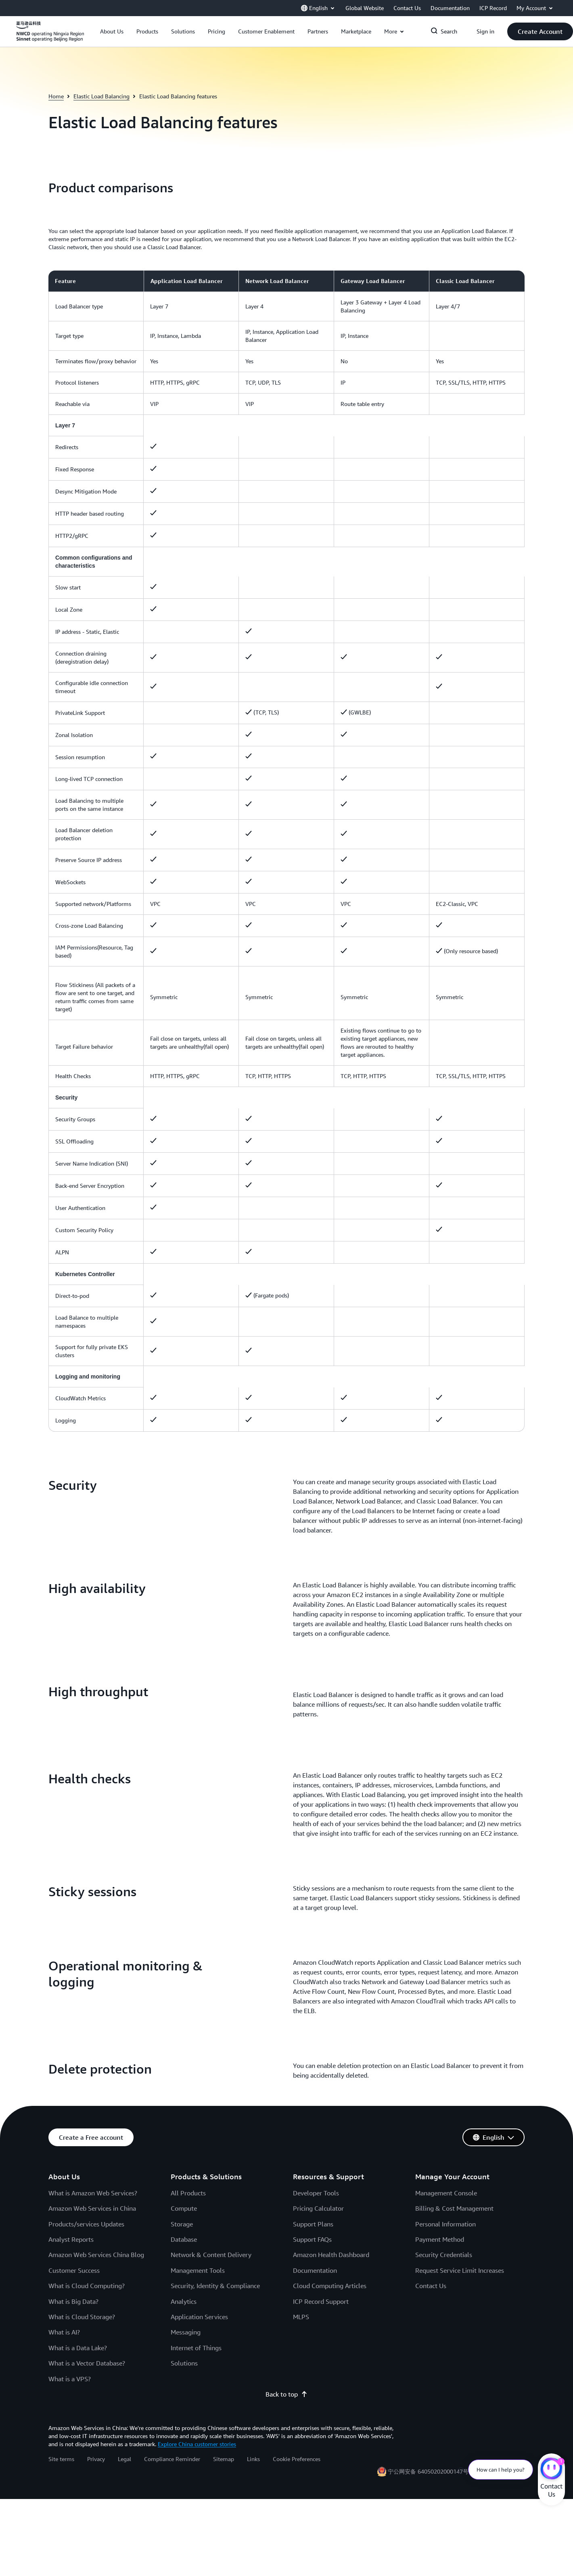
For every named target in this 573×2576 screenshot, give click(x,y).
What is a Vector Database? (86, 2363)
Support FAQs (312, 2239)
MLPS (301, 2317)
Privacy (96, 2458)
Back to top (286, 2394)
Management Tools (198, 2270)
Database (184, 2239)
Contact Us (430, 2286)
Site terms (61, 2458)
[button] (112, 31)
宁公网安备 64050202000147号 (428, 2471)
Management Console (446, 2193)
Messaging (186, 2332)
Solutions (184, 2363)
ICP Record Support (321, 2301)
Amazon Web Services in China (92, 2208)
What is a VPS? (69, 2379)
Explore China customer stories (197, 2444)
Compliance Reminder (172, 2458)
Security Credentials (443, 2255)
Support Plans (313, 2224)
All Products (188, 2193)
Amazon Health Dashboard (331, 2255)
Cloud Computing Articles (329, 2286)
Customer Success (74, 2270)
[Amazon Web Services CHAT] (551, 2469)
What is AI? (64, 2332)
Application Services (199, 2317)
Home (56, 96)
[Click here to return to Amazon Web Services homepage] (50, 36)
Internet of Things (196, 2348)
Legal (124, 2458)
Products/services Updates (86, 2224)
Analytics (184, 2301)
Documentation (315, 2270)
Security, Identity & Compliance (215, 2286)
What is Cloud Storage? (81, 2317)
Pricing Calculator (318, 2208)
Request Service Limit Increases (459, 2270)
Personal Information (445, 2224)
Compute (184, 2208)
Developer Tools (316, 2193)
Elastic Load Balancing (101, 96)
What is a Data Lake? (77, 2348)
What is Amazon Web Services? (92, 2193)
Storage (182, 2224)
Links (253, 2458)
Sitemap (223, 2458)
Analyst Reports (71, 2239)
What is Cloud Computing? (86, 2286)
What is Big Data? (73, 2301)
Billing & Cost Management (454, 2208)
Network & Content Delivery (211, 2255)
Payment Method (439, 2239)
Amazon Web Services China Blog (96, 2255)
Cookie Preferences (296, 2458)
